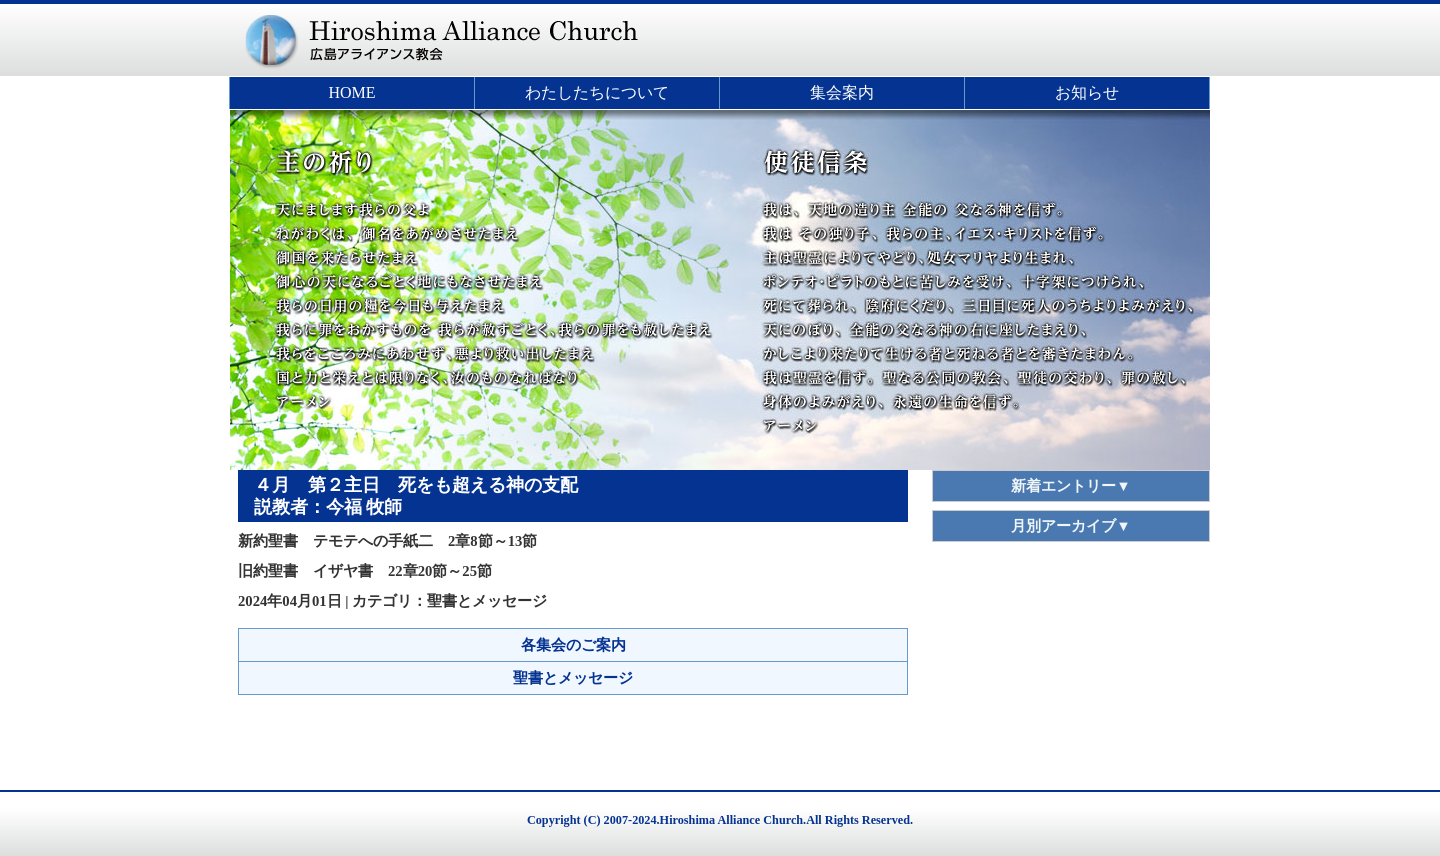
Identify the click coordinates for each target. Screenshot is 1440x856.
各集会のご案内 (573, 645)
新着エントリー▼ (1071, 486)
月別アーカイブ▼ (1071, 526)
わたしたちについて (597, 92)
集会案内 (842, 92)
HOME (351, 92)
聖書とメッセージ (573, 678)
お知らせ (1087, 92)
